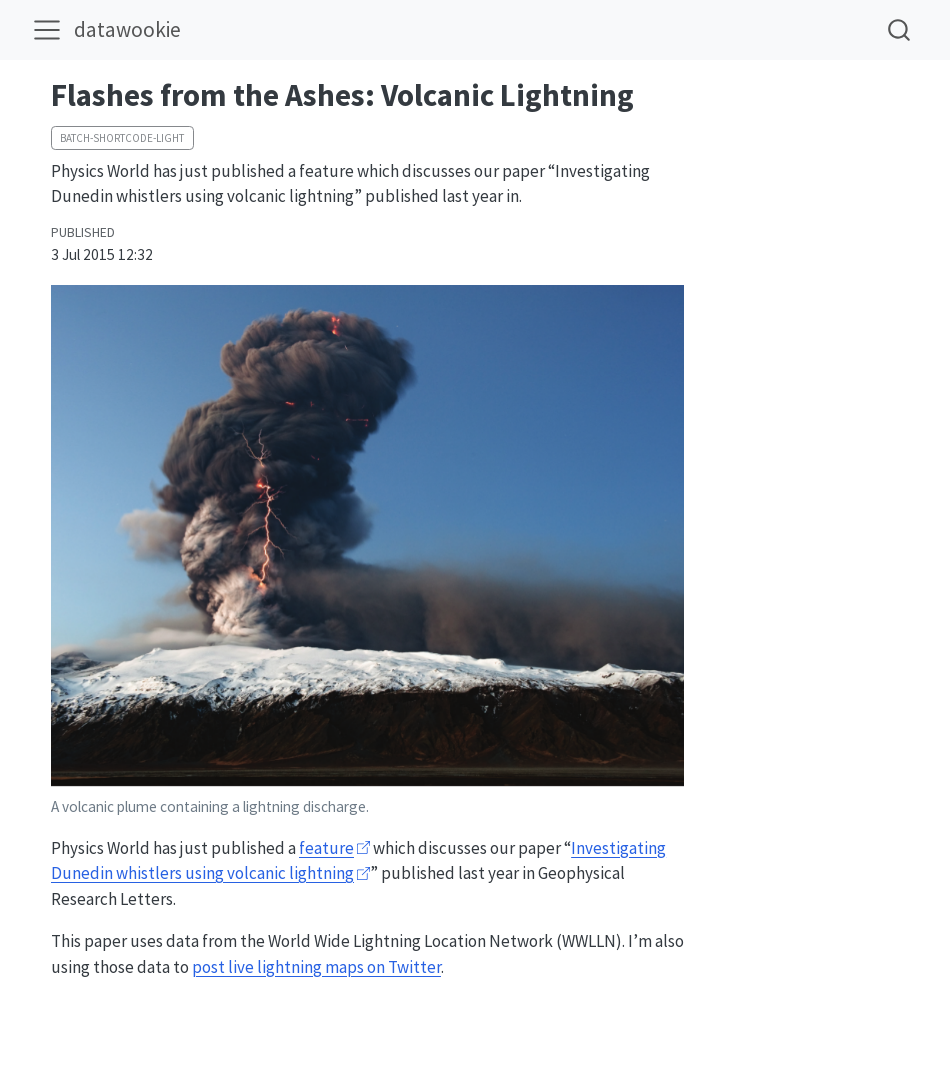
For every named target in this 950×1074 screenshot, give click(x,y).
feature (326, 848)
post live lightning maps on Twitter (316, 967)
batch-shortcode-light (122, 138)
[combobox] (900, 29)
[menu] (47, 30)
